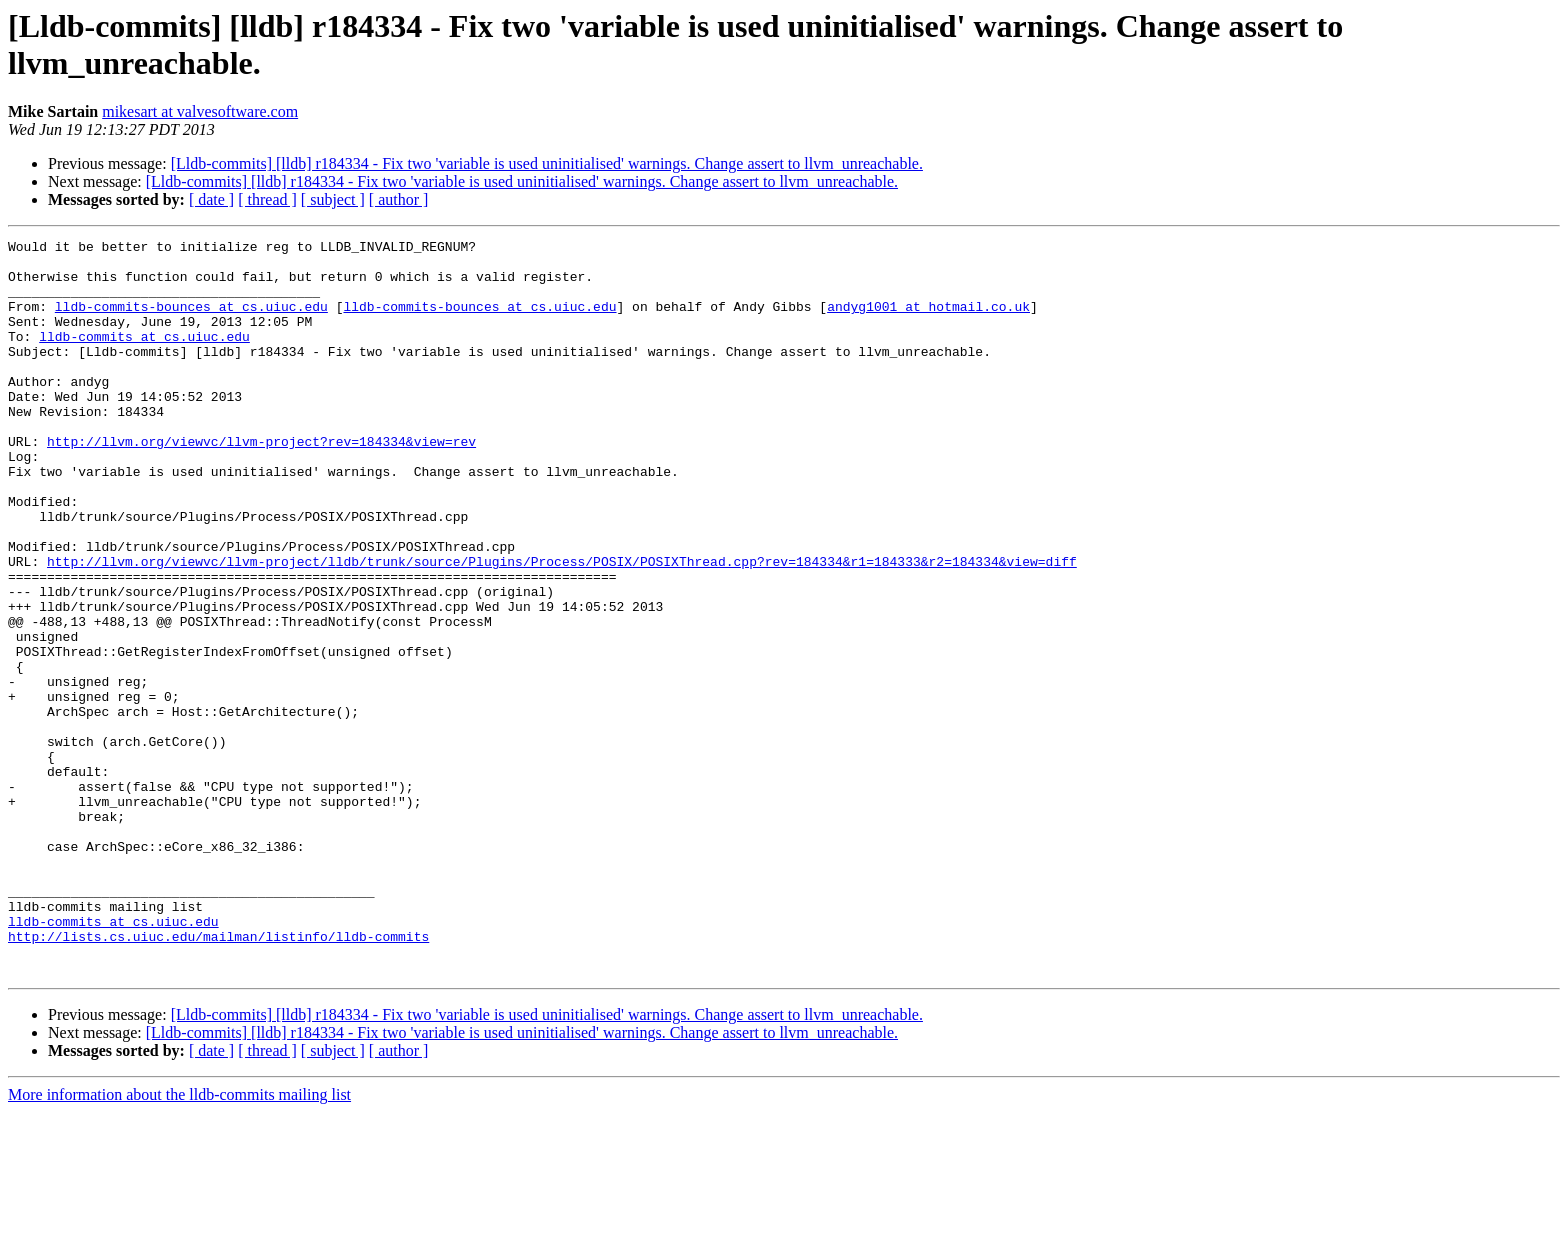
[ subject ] (333, 199)
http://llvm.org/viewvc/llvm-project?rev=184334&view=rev (261, 483)
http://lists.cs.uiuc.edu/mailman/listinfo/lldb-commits (218, 1077)
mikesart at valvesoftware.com (200, 111)
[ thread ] (267, 199)
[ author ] (399, 199)
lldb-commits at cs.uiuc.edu (144, 357)
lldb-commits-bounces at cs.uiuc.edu (191, 321)
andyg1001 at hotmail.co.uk (928, 321)
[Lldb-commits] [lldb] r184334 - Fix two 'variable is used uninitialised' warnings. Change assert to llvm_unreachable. (547, 163)
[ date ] (211, 199)
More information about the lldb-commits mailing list (179, 1241)
